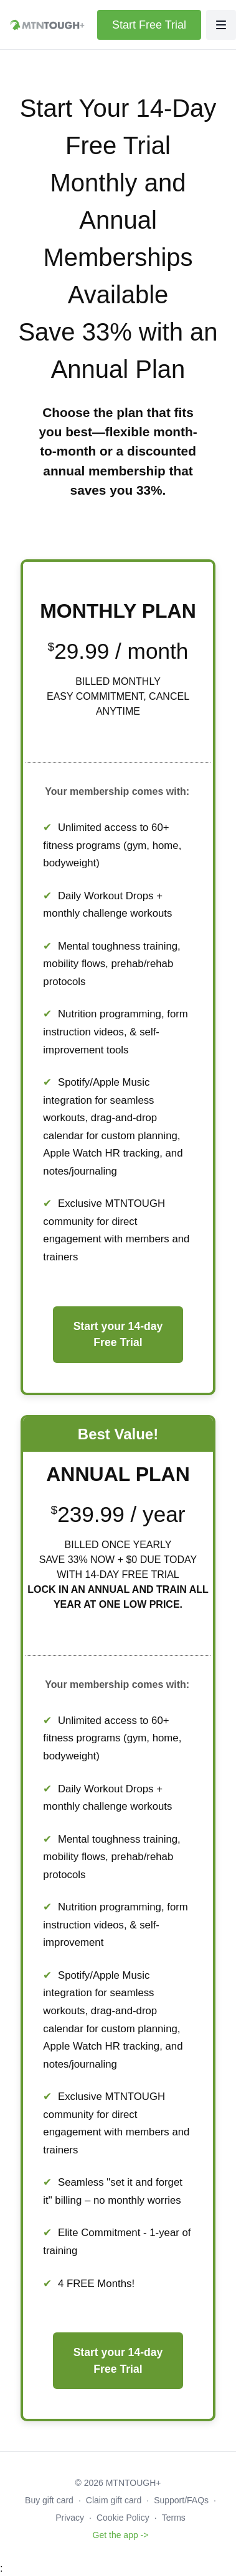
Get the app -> (121, 2535)
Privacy (69, 2518)
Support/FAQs (181, 2500)
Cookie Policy (123, 2518)
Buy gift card (49, 2500)
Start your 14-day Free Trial (118, 1334)
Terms (174, 2518)
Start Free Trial (149, 25)
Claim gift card (113, 2500)
